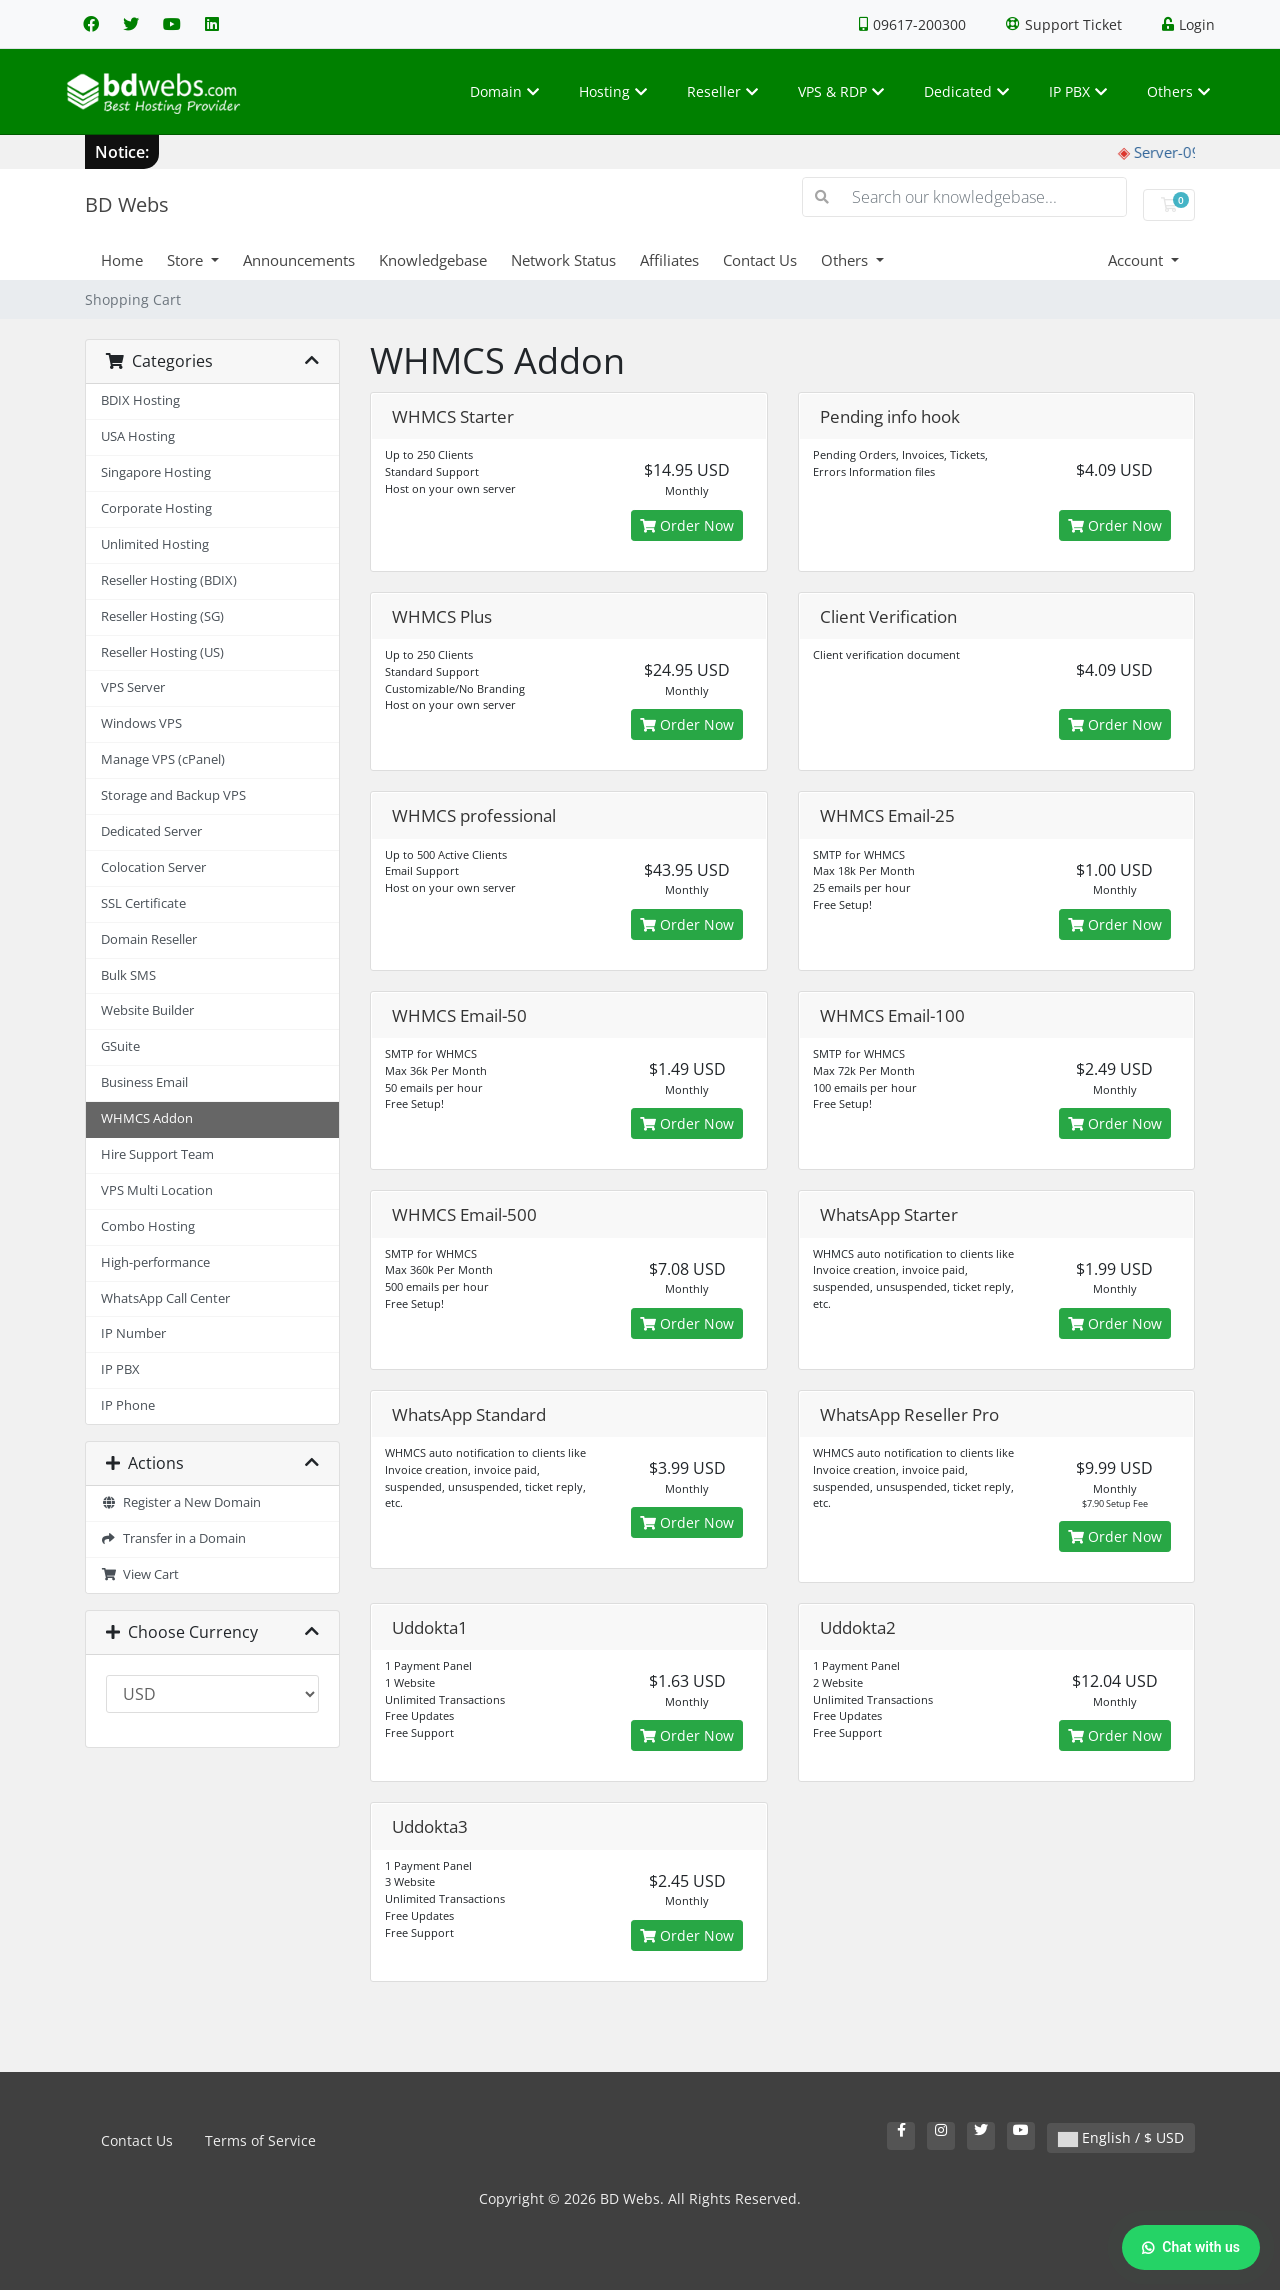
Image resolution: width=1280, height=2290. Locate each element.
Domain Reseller (149, 939)
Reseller (722, 91)
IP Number (133, 1333)
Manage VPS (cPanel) (163, 759)
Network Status (563, 260)
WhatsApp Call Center (165, 1298)
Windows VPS (141, 723)
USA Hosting (138, 436)
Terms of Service (260, 2140)
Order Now (687, 525)
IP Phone (128, 1405)
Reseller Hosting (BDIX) (169, 580)
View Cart (140, 1574)
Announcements (299, 260)
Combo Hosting (148, 1226)
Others (1178, 91)
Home (122, 260)
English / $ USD (1121, 2137)
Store (187, 260)
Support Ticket (1064, 24)
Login (1188, 24)
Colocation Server (153, 867)
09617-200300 (912, 24)
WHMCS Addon (147, 1118)
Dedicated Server (151, 831)
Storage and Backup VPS (173, 795)
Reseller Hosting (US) (162, 652)
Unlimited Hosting (155, 544)
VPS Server (133, 687)
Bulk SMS (128, 975)
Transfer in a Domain (173, 1538)
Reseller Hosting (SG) (162, 616)
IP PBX (1078, 91)
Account (1137, 260)
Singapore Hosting (156, 472)
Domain (504, 91)
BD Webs (127, 204)
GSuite (120, 1046)
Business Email (144, 1082)
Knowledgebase (433, 260)
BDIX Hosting (140, 400)
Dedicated (966, 91)
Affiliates (669, 260)
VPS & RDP (841, 91)
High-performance (155, 1262)
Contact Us (760, 260)
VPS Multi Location (157, 1190)
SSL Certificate (143, 903)
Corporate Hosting (156, 508)
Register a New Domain (181, 1502)
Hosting (613, 91)
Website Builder (147, 1010)
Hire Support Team (157, 1154)
